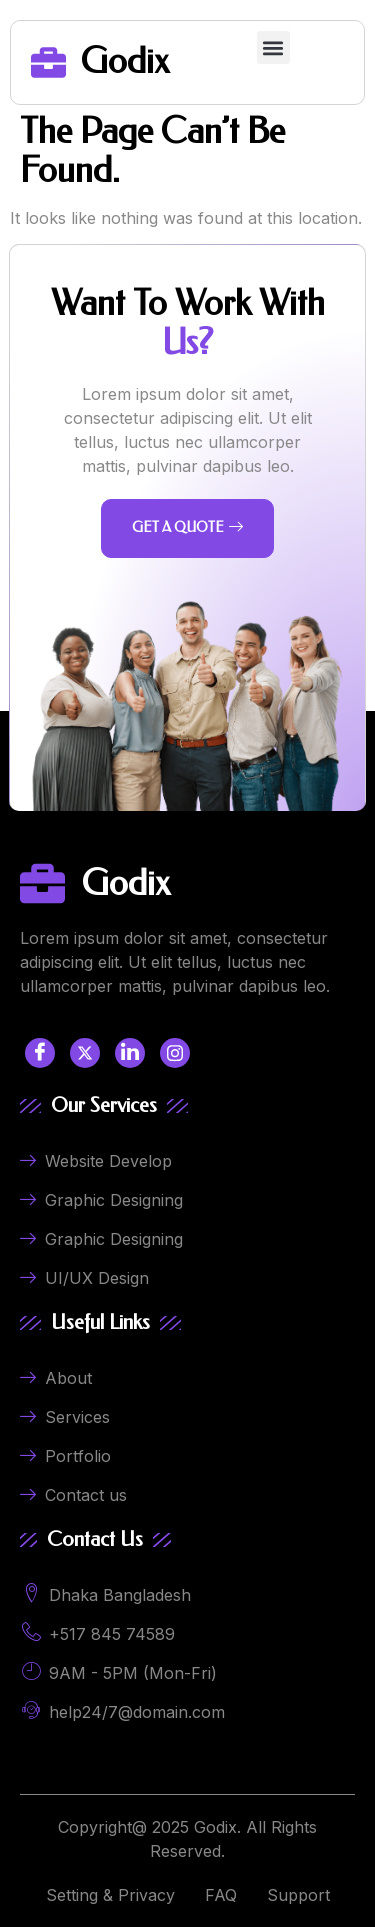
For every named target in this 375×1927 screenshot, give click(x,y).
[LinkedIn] (130, 1053)
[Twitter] (85, 1053)
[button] (273, 47)
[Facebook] (40, 1053)
